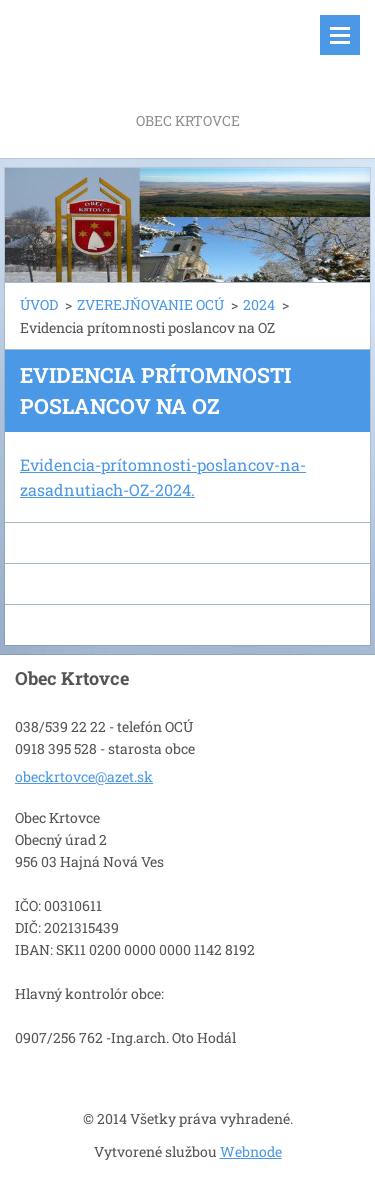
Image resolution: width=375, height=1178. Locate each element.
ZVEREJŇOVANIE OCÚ (150, 304)
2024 (259, 304)
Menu (340, 35)
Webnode (251, 1151)
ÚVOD (39, 304)
